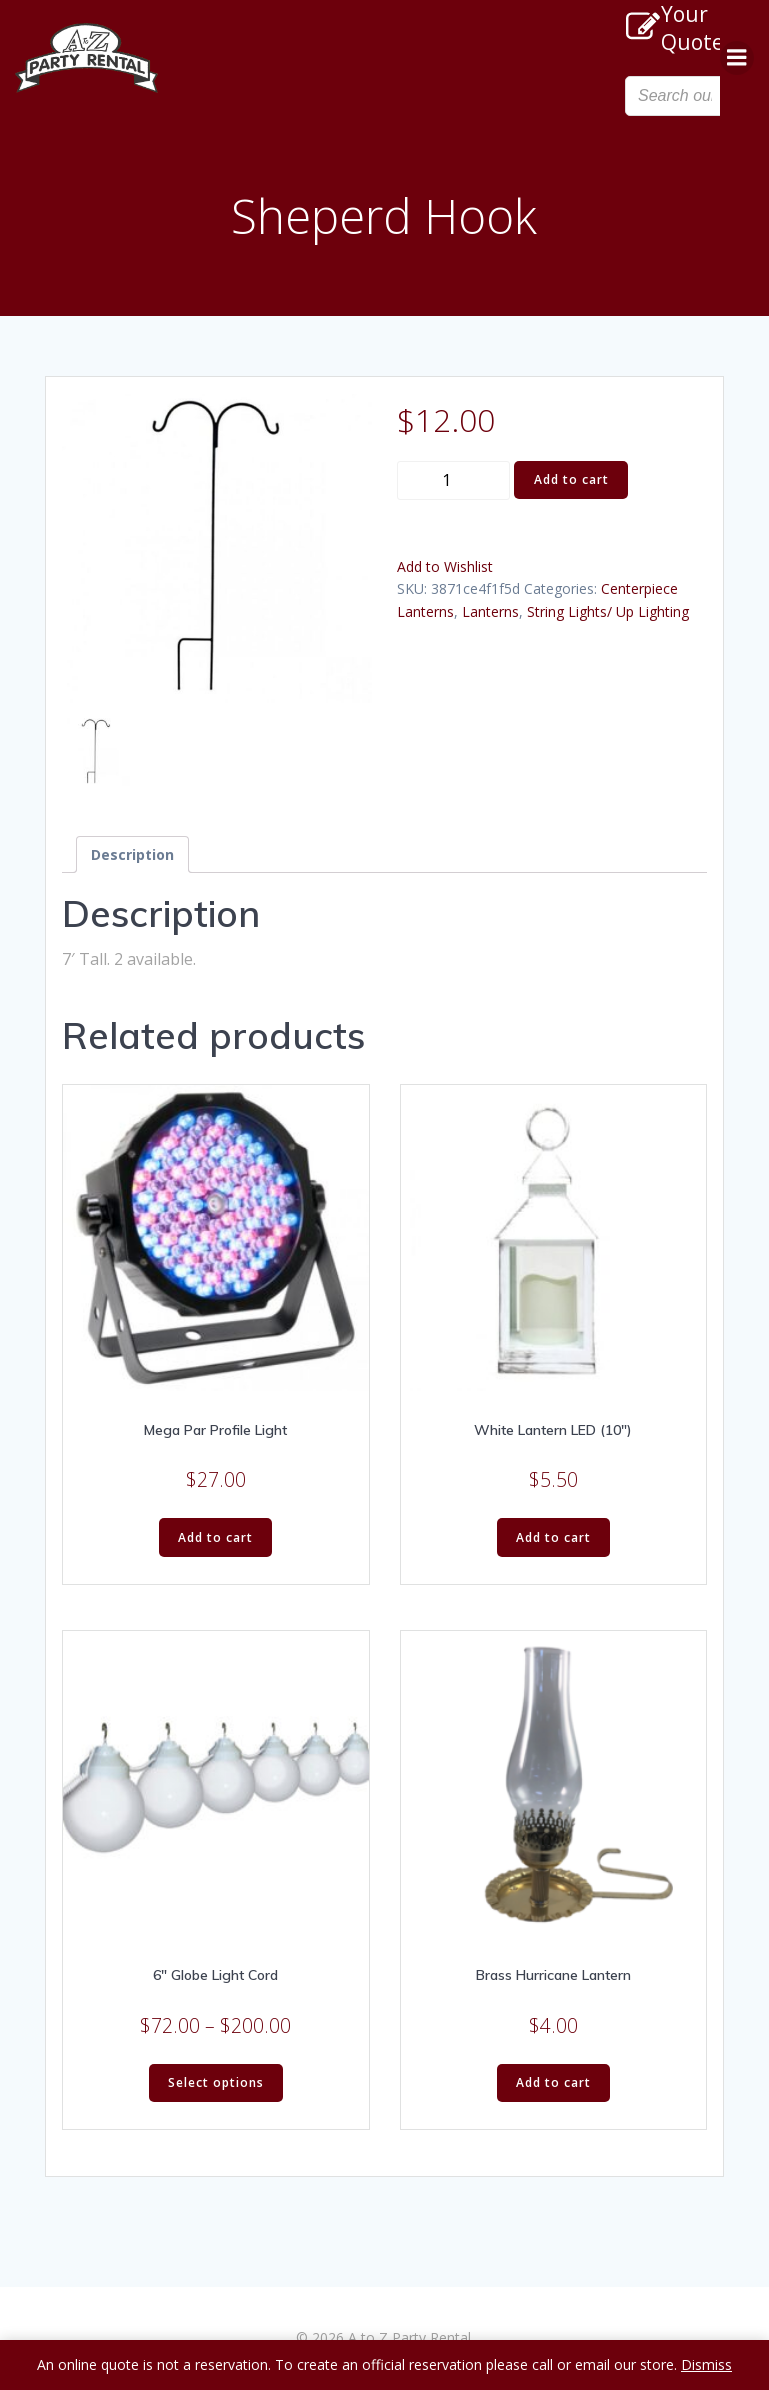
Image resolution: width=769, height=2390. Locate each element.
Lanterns (490, 611)
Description (132, 854)
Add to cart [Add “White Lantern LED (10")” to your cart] (553, 1537)
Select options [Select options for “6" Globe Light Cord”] (216, 2082)
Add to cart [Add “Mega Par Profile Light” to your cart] (215, 1537)
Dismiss (706, 2364)
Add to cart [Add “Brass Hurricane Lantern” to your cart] (553, 2082)
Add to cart (571, 479)
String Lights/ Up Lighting (608, 611)
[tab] (132, 854)
